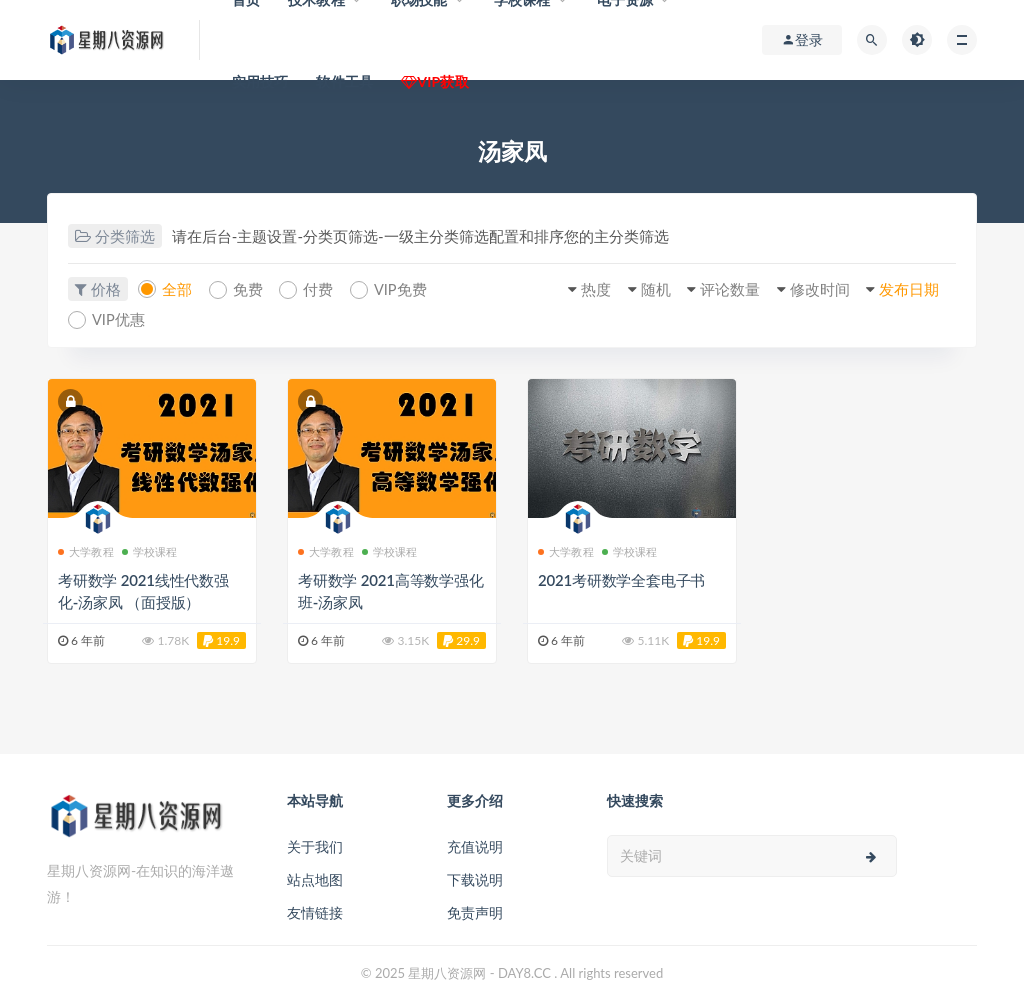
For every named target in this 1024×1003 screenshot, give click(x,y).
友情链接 (315, 910)
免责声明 (475, 910)
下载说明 (475, 877)
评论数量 (720, 289)
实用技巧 (260, 81)
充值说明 (475, 844)
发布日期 (906, 289)
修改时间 (813, 289)
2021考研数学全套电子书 (621, 578)
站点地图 (315, 877)
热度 (580, 289)
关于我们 (315, 844)
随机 (642, 289)
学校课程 (150, 549)
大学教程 (86, 549)
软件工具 (344, 81)
